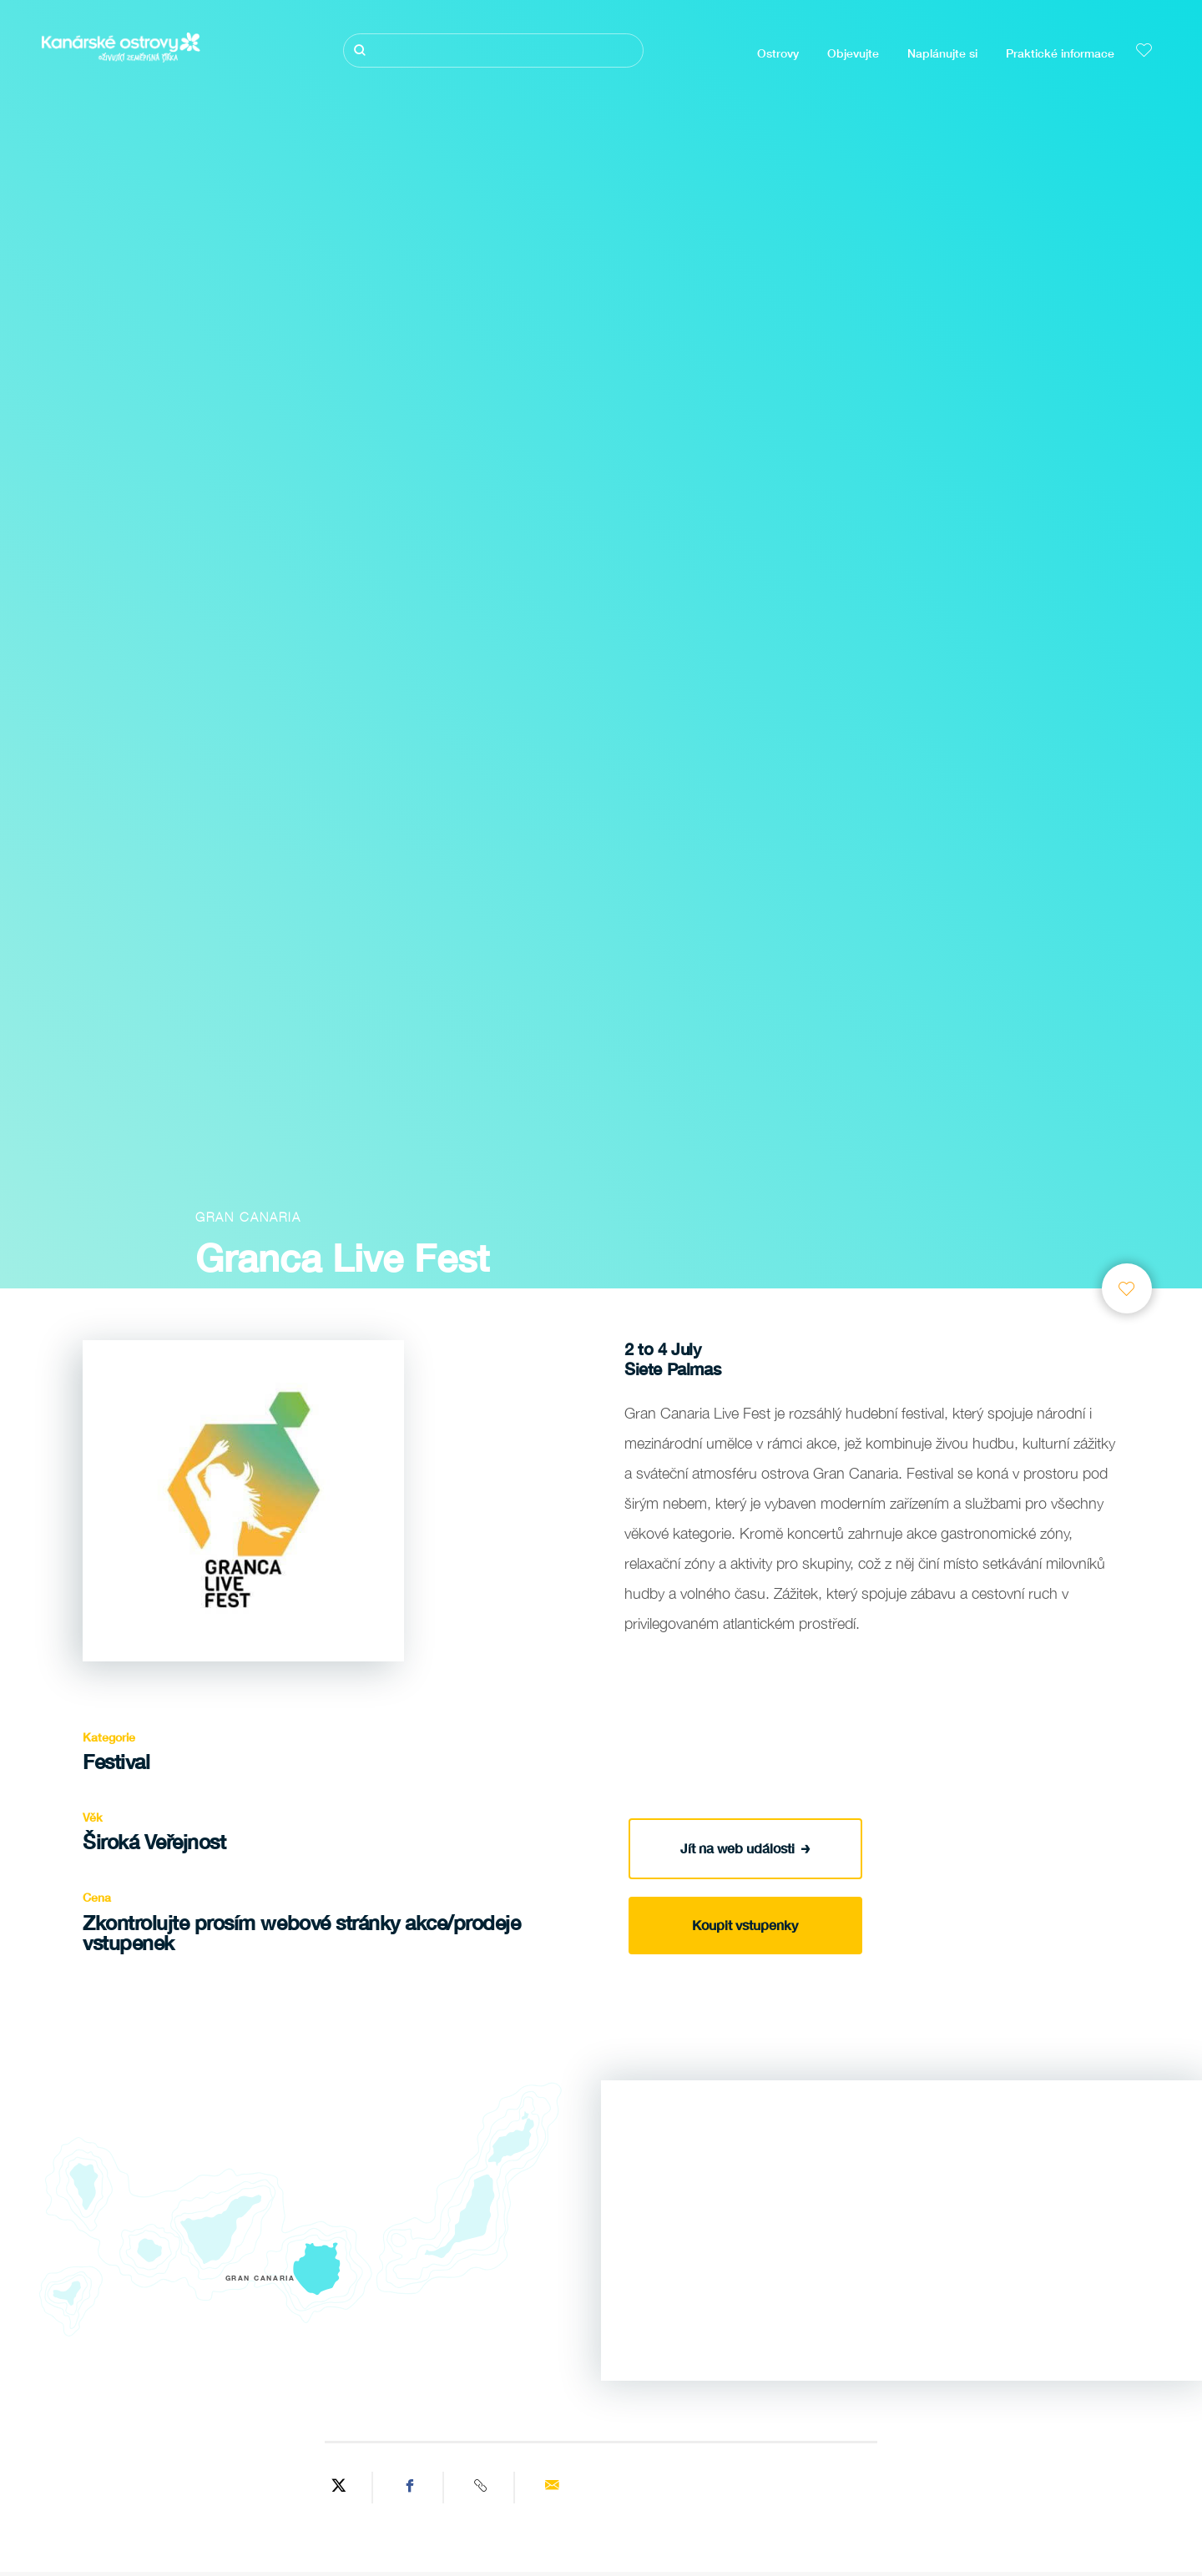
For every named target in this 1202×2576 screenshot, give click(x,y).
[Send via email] (551, 2487)
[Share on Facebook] (410, 2487)
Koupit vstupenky (745, 1925)
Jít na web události (745, 1848)
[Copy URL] (481, 2487)
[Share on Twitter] (339, 2487)
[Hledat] (493, 50)
